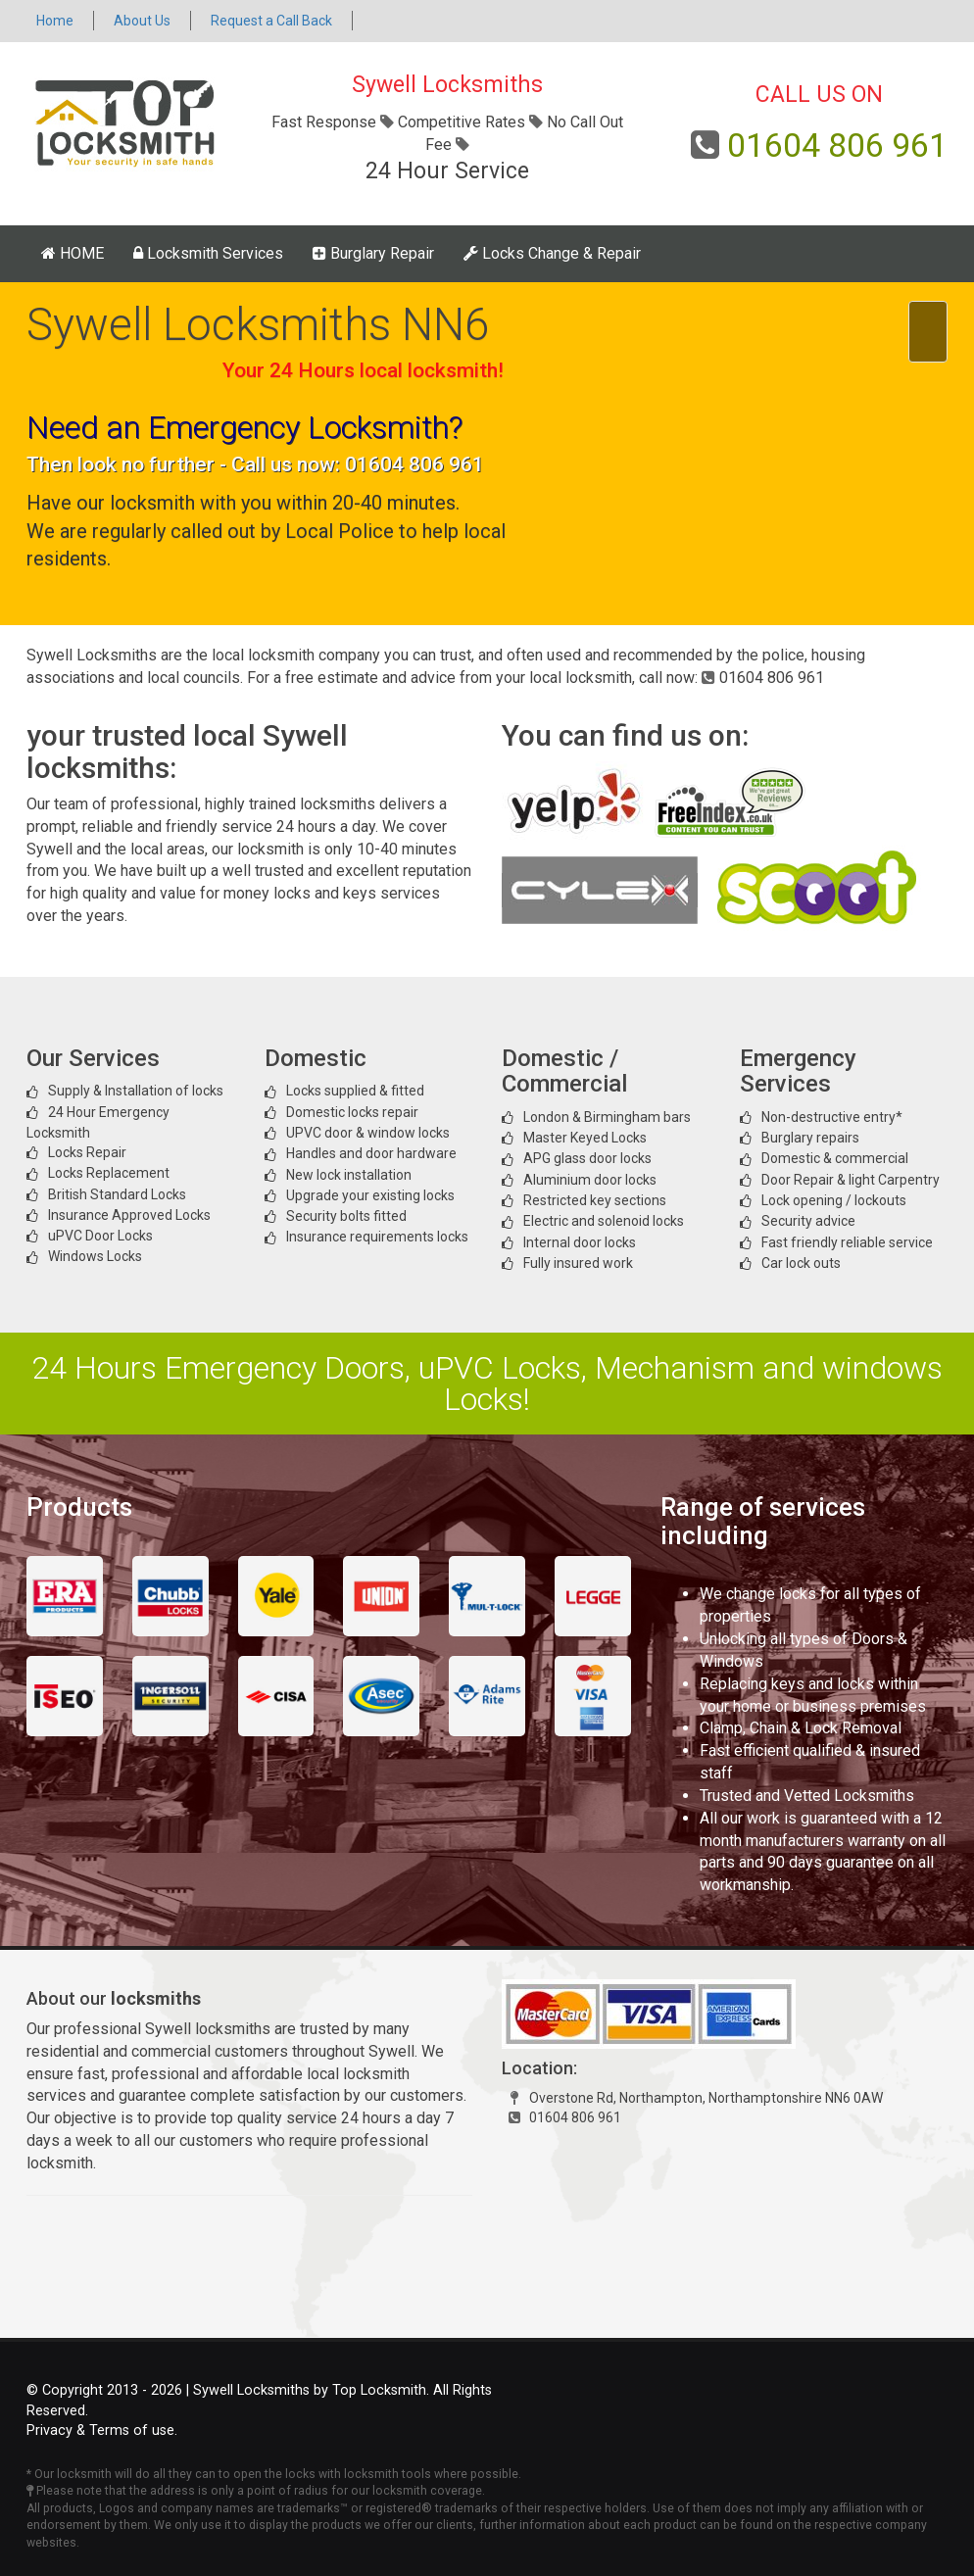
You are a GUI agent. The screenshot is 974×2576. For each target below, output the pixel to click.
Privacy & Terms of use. (101, 2430)
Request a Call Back (271, 20)
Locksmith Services (208, 253)
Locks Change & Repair (552, 253)
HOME (72, 253)
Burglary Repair (373, 253)
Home (54, 20)
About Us (142, 20)
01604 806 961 (837, 145)
